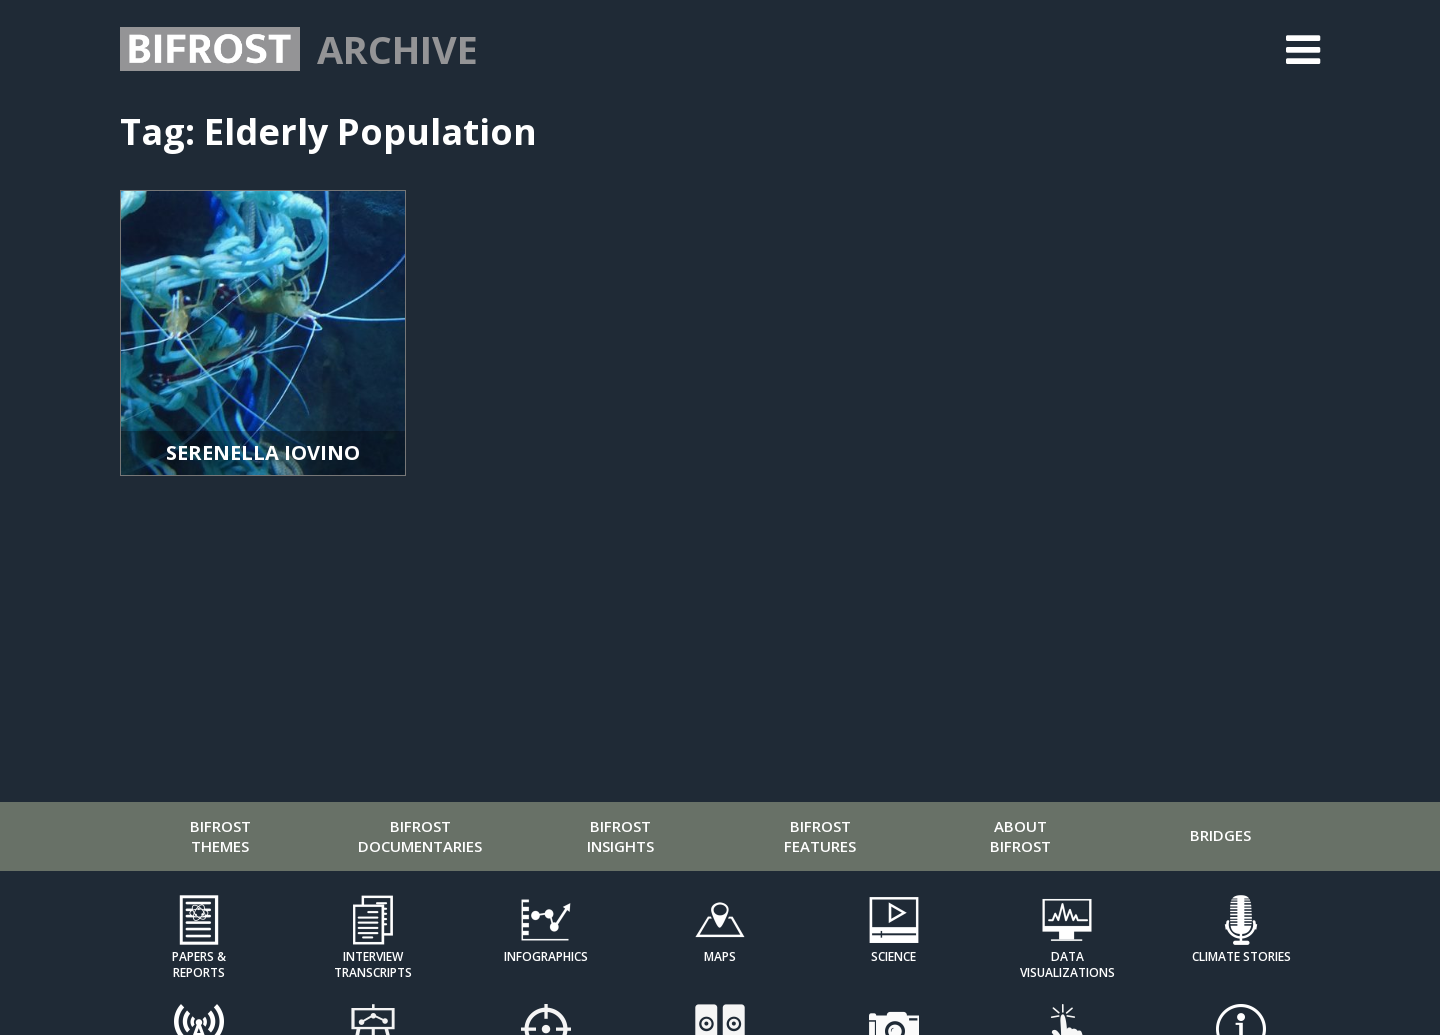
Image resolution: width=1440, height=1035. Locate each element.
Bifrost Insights (620, 836)
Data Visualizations (1067, 964)
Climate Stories (1241, 956)
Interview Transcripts (373, 964)
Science (893, 956)
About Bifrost (1020, 836)
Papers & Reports (199, 964)
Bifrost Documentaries (420, 836)
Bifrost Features (820, 836)
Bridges (1220, 835)
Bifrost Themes (220, 836)
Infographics (546, 956)
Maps (720, 956)
